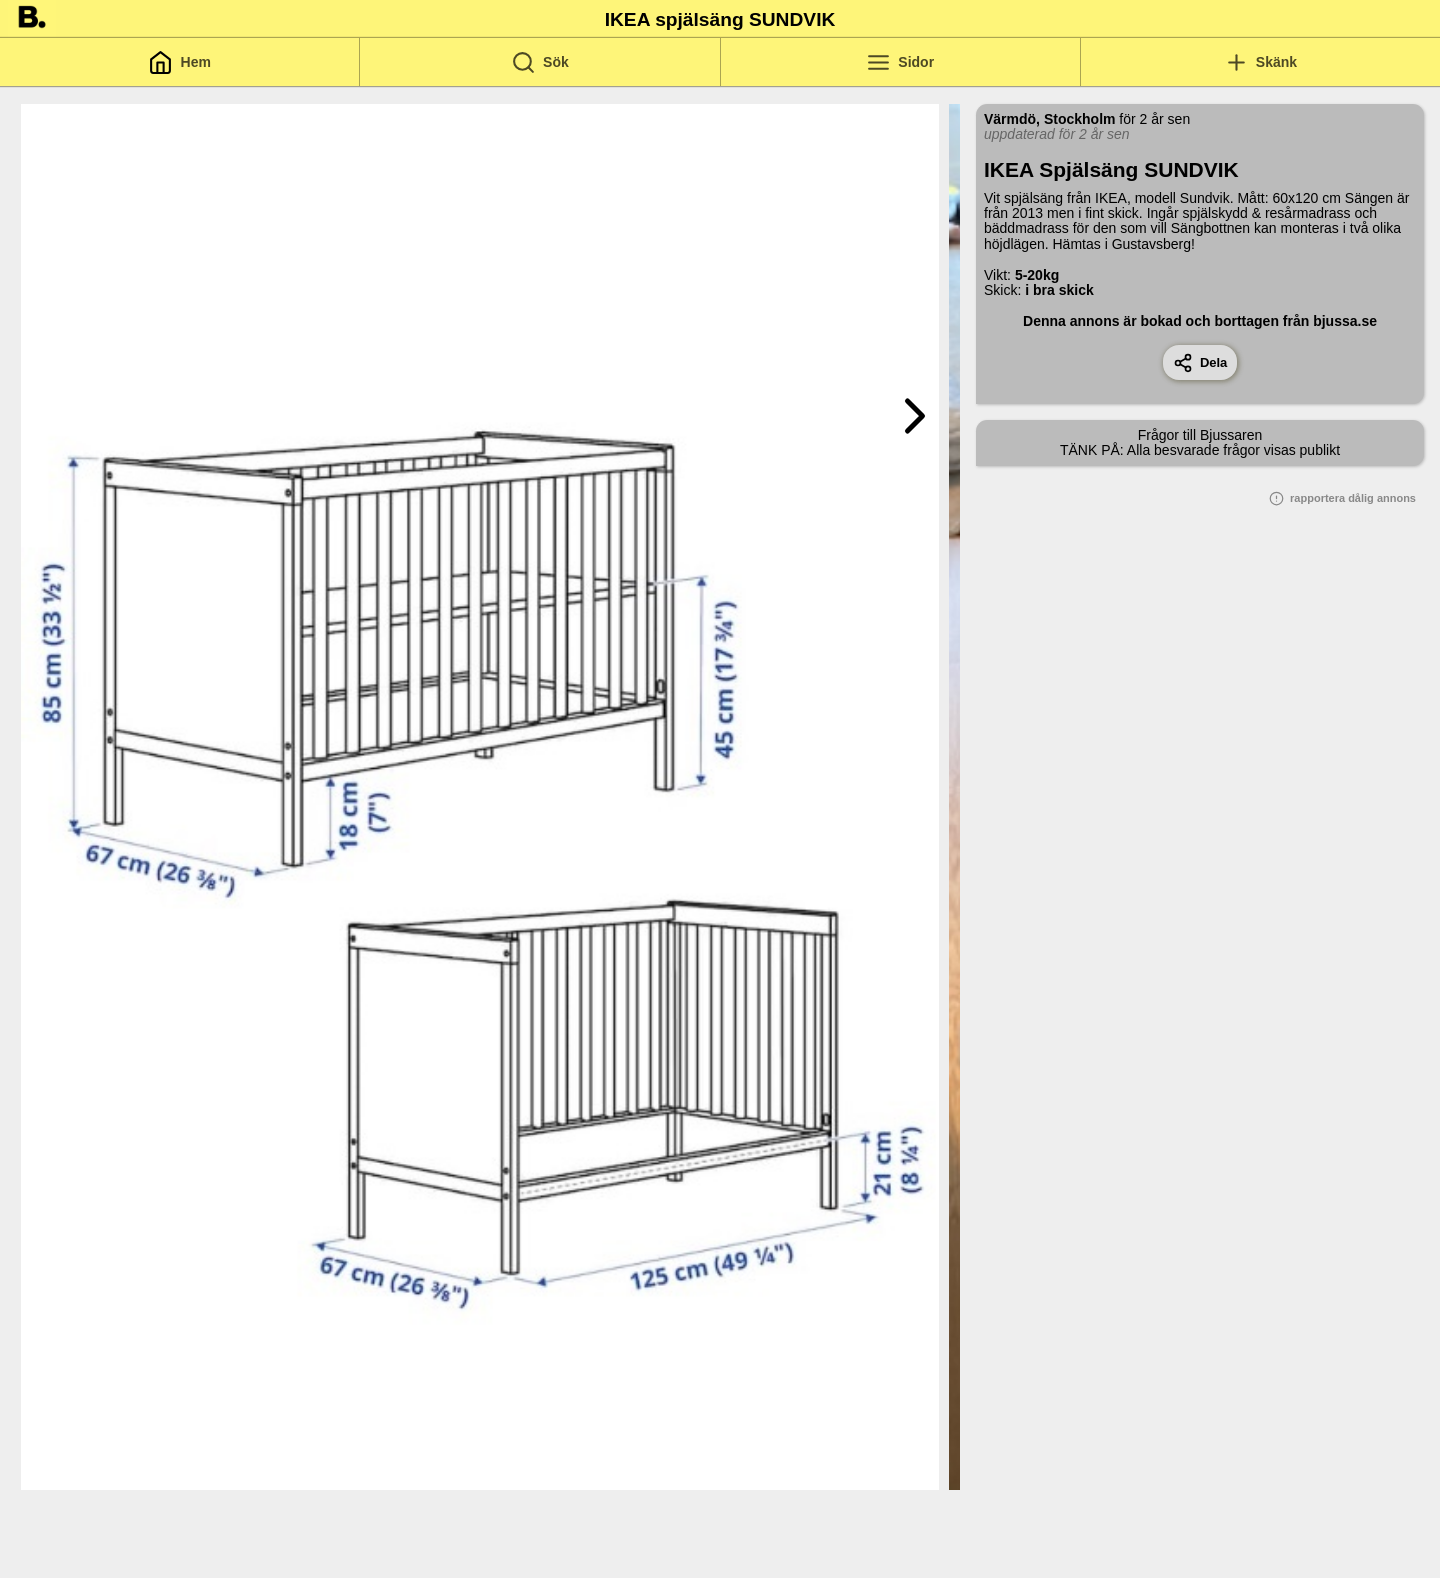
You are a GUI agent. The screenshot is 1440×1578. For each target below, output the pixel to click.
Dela (1200, 363)
